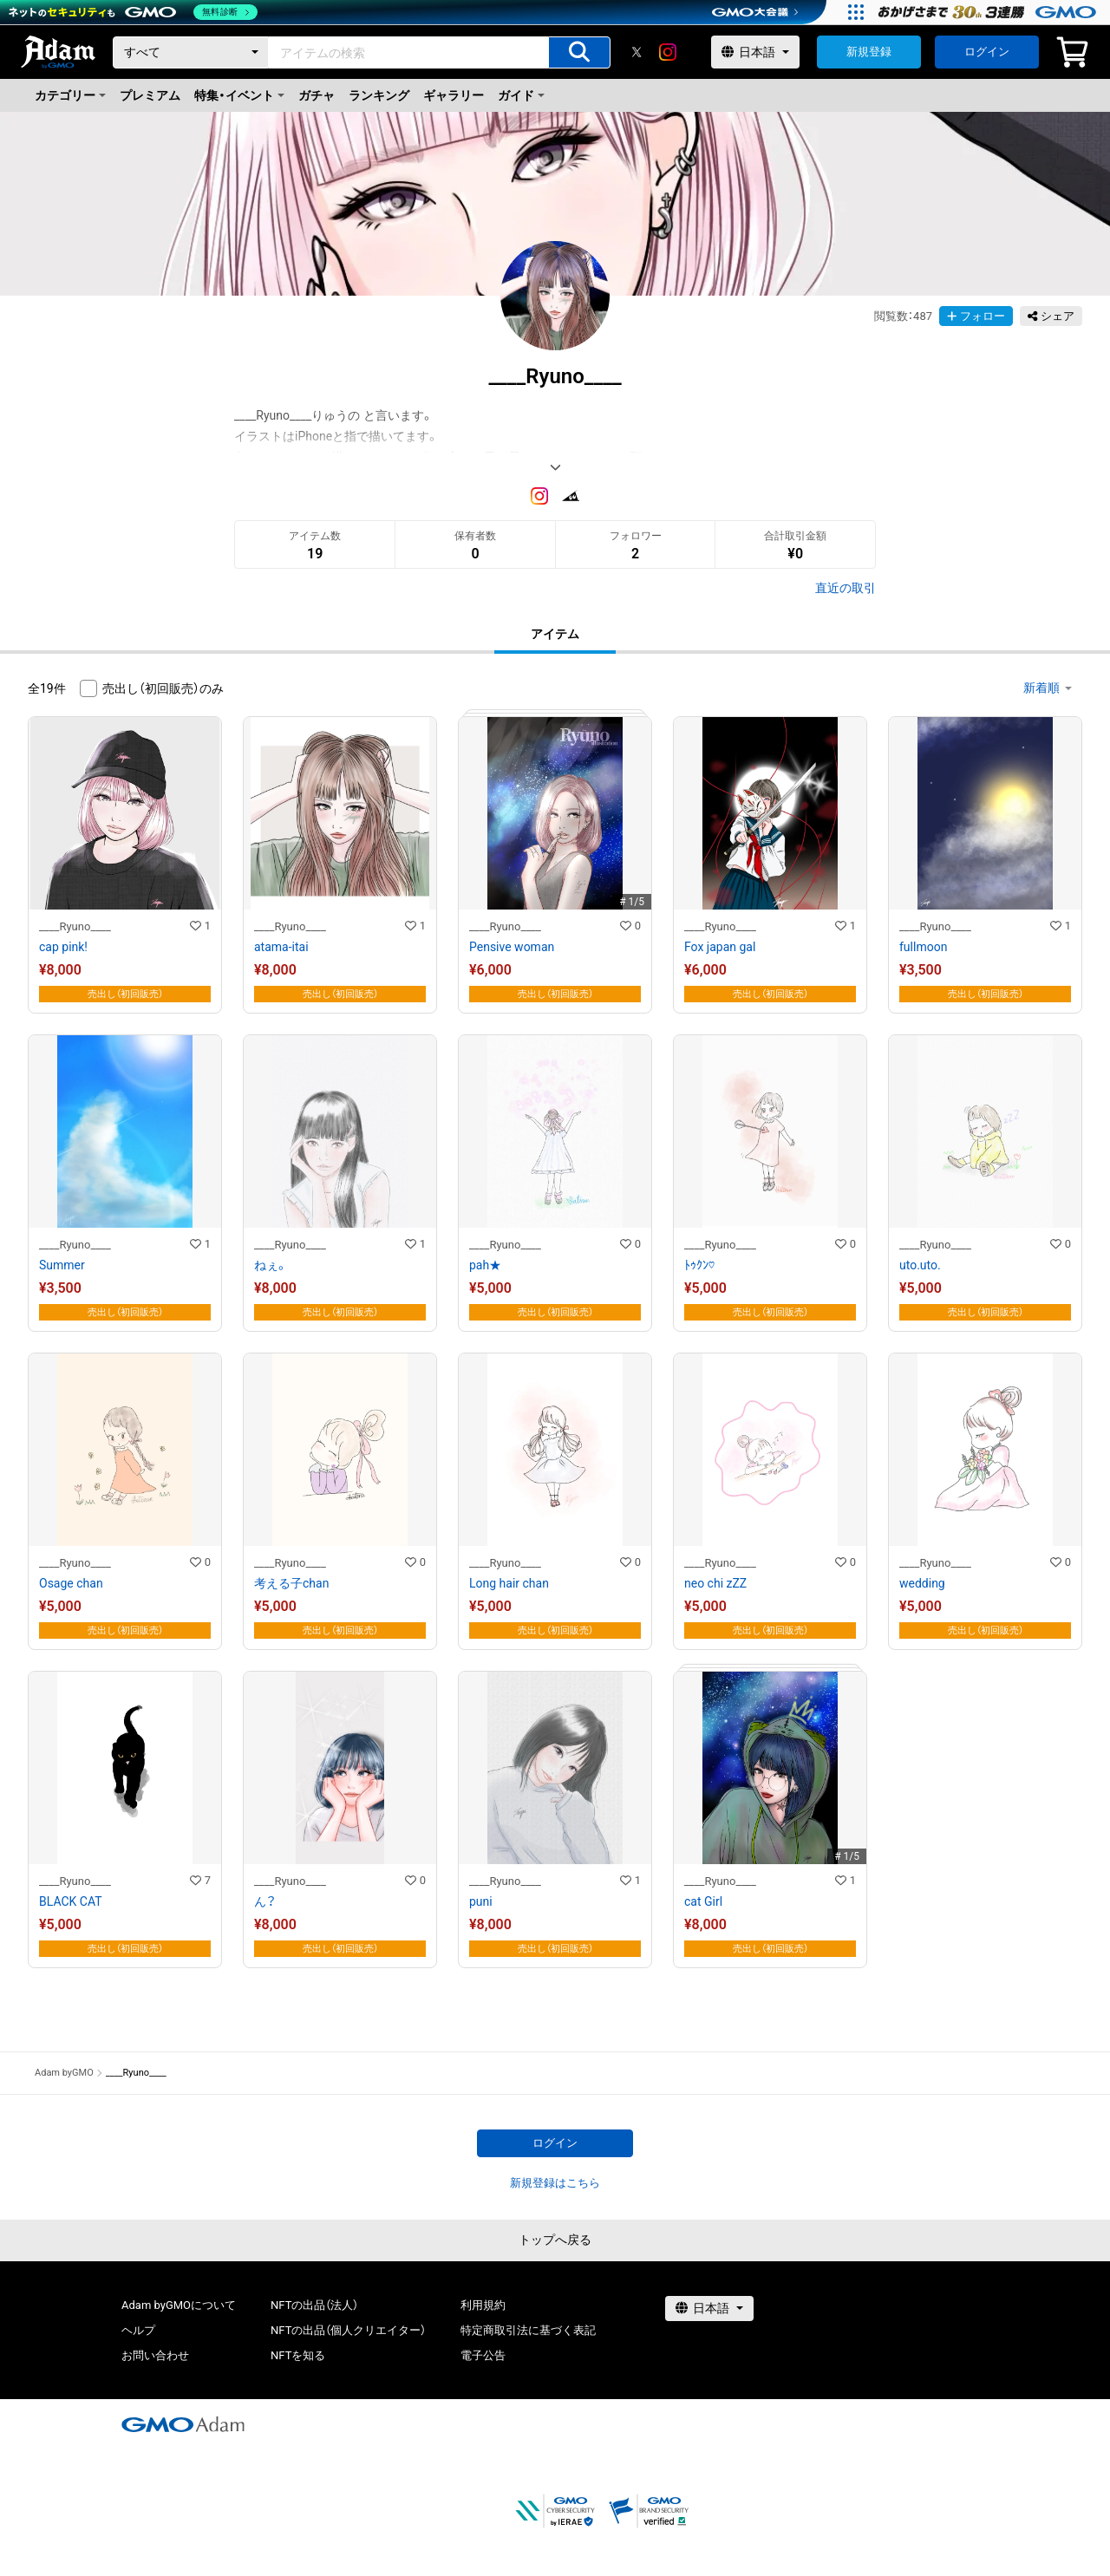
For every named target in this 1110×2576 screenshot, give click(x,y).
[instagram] (667, 52)
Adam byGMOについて (178, 2305)
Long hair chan (509, 1583)
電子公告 (483, 2355)
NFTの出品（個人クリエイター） (348, 2330)
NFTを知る (298, 2355)
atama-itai (281, 947)
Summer (62, 1265)
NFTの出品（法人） (314, 2305)
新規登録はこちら (555, 2182)
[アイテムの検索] (579, 52)
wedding (922, 1583)
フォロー (976, 316)
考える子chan (291, 1583)
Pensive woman (511, 947)
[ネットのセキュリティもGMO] (133, 12)
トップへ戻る (555, 2240)
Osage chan (71, 1583)
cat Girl (703, 1901)
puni (481, 1901)
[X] (636, 52)
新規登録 (868, 51)
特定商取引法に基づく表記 (528, 2330)
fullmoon (923, 947)
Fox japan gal (719, 947)
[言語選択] (755, 52)
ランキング (379, 95)
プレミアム (150, 95)
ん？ (265, 1901)
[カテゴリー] (191, 52)
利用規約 (483, 2305)
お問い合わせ (155, 2355)
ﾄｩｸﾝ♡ (699, 1265)
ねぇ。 (271, 1265)
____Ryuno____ (75, 926)
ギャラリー (453, 95)
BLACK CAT (70, 1901)
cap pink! (63, 947)
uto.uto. (920, 1265)
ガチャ (316, 95)
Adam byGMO (64, 2072)
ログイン (986, 51)
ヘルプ (138, 2330)
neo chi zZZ (715, 1583)
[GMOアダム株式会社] (183, 2424)
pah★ (485, 1265)
